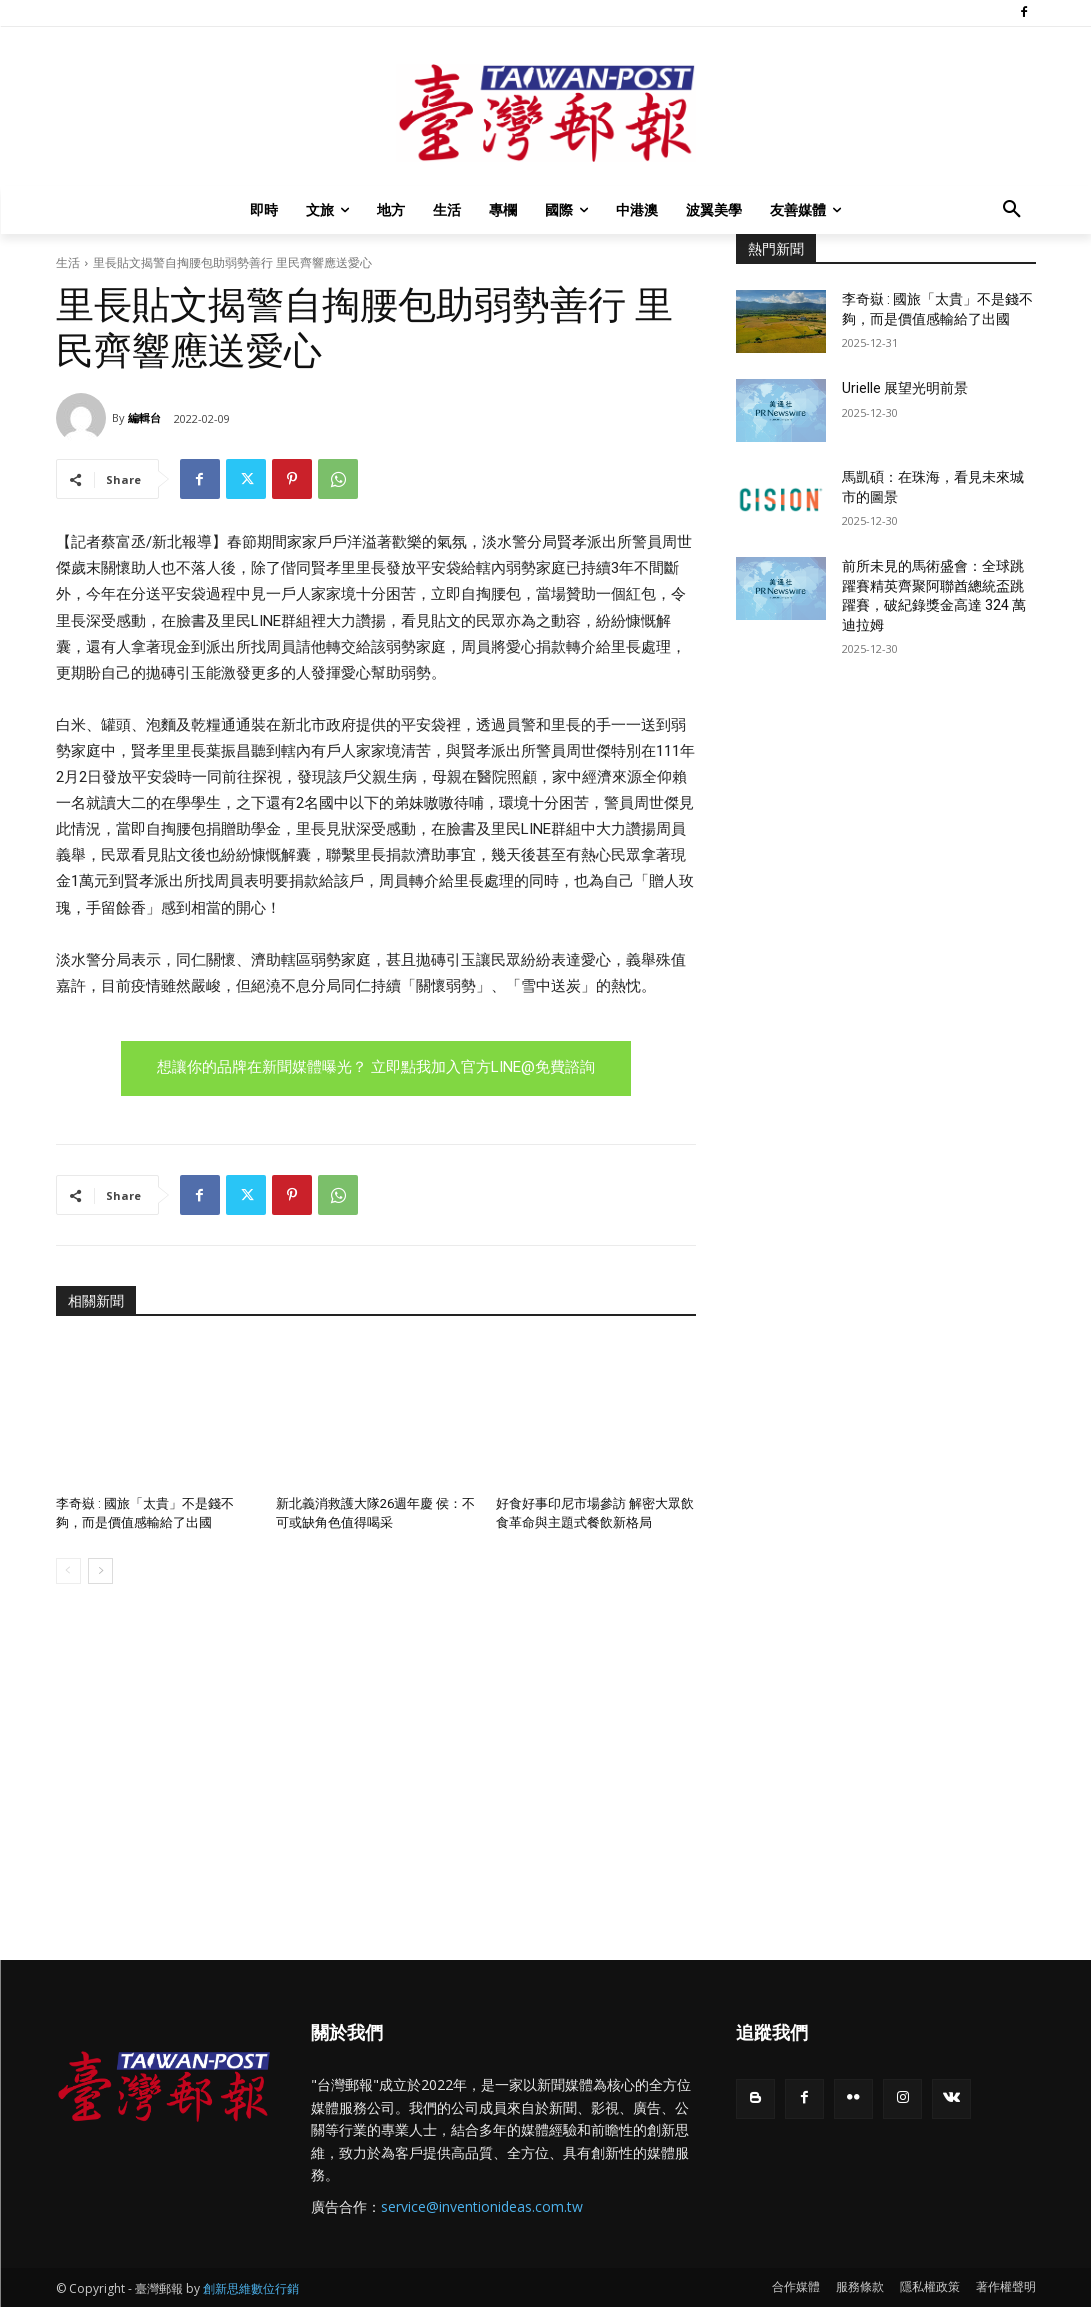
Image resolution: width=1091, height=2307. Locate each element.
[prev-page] (68, 1571)
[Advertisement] (886, 825)
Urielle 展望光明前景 (905, 388)
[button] (1012, 210)
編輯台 (144, 417)
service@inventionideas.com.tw (482, 2206)
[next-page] (100, 1571)
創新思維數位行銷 (251, 2288)
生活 (68, 262)
